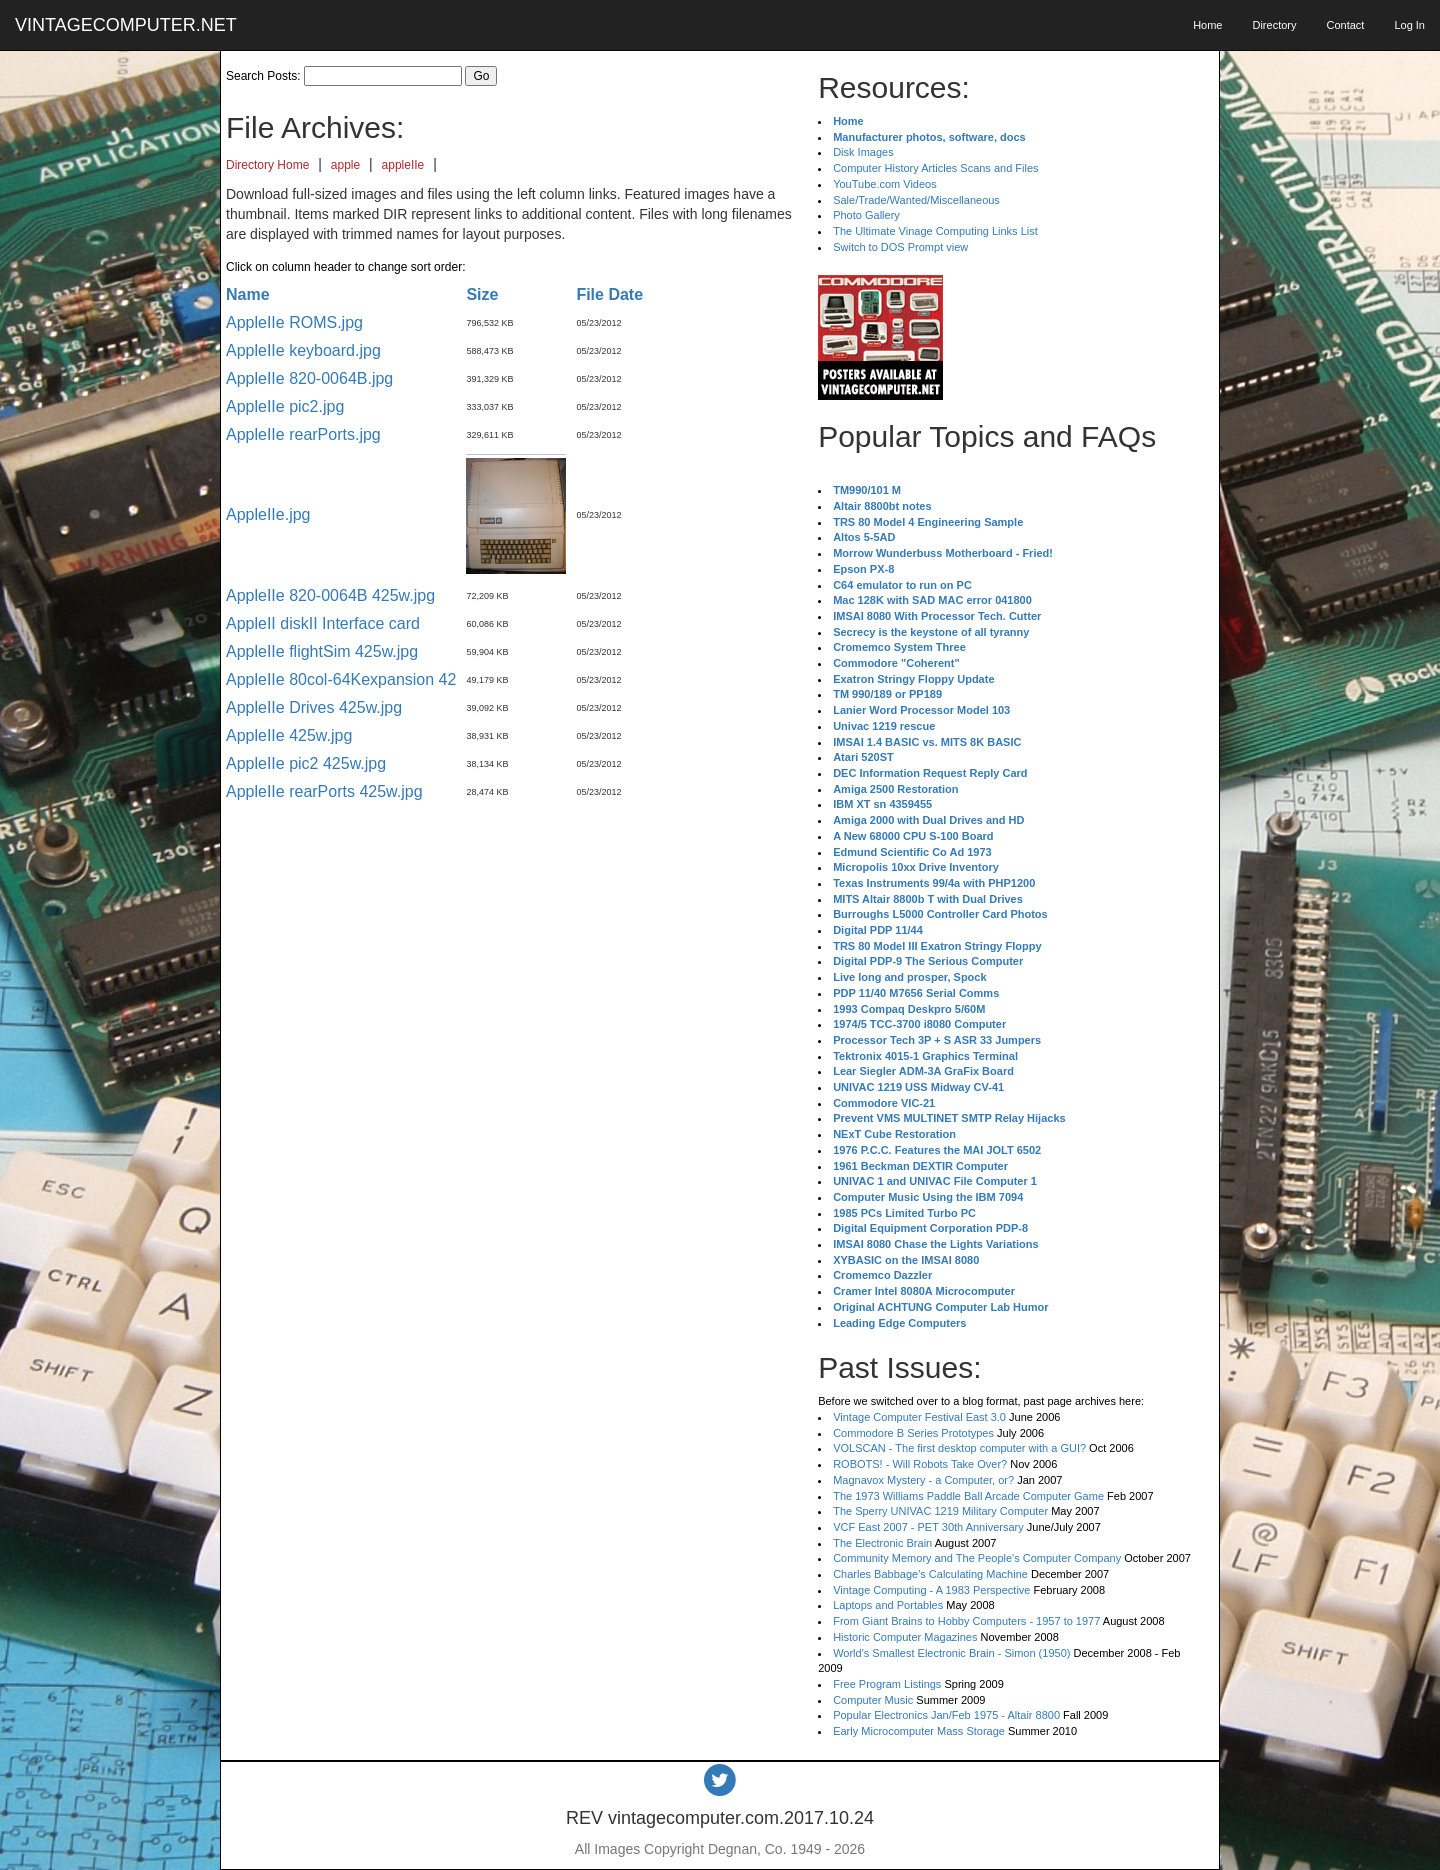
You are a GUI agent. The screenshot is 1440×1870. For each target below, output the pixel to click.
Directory (1274, 25)
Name (248, 294)
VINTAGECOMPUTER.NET (126, 25)
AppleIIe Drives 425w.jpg (314, 707)
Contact (1345, 25)
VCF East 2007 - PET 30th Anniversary (928, 1527)
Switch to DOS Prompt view (900, 247)
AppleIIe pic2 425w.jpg (306, 763)
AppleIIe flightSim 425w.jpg (322, 651)
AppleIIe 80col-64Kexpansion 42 (341, 679)
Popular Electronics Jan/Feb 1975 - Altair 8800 (946, 1715)
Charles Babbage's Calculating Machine (930, 1574)
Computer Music (873, 1700)
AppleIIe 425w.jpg (289, 735)
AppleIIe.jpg (268, 514)
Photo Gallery (866, 215)
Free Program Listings (887, 1684)
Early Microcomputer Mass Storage (919, 1731)
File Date (609, 294)
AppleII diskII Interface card (323, 623)
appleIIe (403, 165)
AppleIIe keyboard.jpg (303, 350)
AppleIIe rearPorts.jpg (303, 434)
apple (345, 165)
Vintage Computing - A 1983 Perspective (931, 1590)
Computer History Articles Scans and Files (935, 168)
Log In (1409, 25)
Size (482, 294)
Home (1207, 25)
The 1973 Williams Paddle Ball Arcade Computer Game (968, 1496)
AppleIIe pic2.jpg (285, 406)
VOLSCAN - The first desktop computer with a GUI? (959, 1448)
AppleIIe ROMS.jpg (294, 322)
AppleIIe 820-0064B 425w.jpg (330, 595)
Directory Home (267, 165)
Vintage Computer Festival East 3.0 (919, 1417)
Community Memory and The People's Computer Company (977, 1558)
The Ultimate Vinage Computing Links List (935, 231)
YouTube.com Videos (885, 184)
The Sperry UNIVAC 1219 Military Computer (940, 1511)
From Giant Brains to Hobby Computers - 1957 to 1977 (966, 1621)
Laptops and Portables (888, 1605)
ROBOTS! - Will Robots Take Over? (920, 1464)
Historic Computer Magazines (905, 1637)
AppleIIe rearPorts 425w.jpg (324, 791)
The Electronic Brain (882, 1543)
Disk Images (863, 152)
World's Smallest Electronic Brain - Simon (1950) (951, 1653)
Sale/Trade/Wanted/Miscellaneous (916, 200)
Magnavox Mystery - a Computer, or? (923, 1480)
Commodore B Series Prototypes (913, 1433)
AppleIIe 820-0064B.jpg (309, 378)
